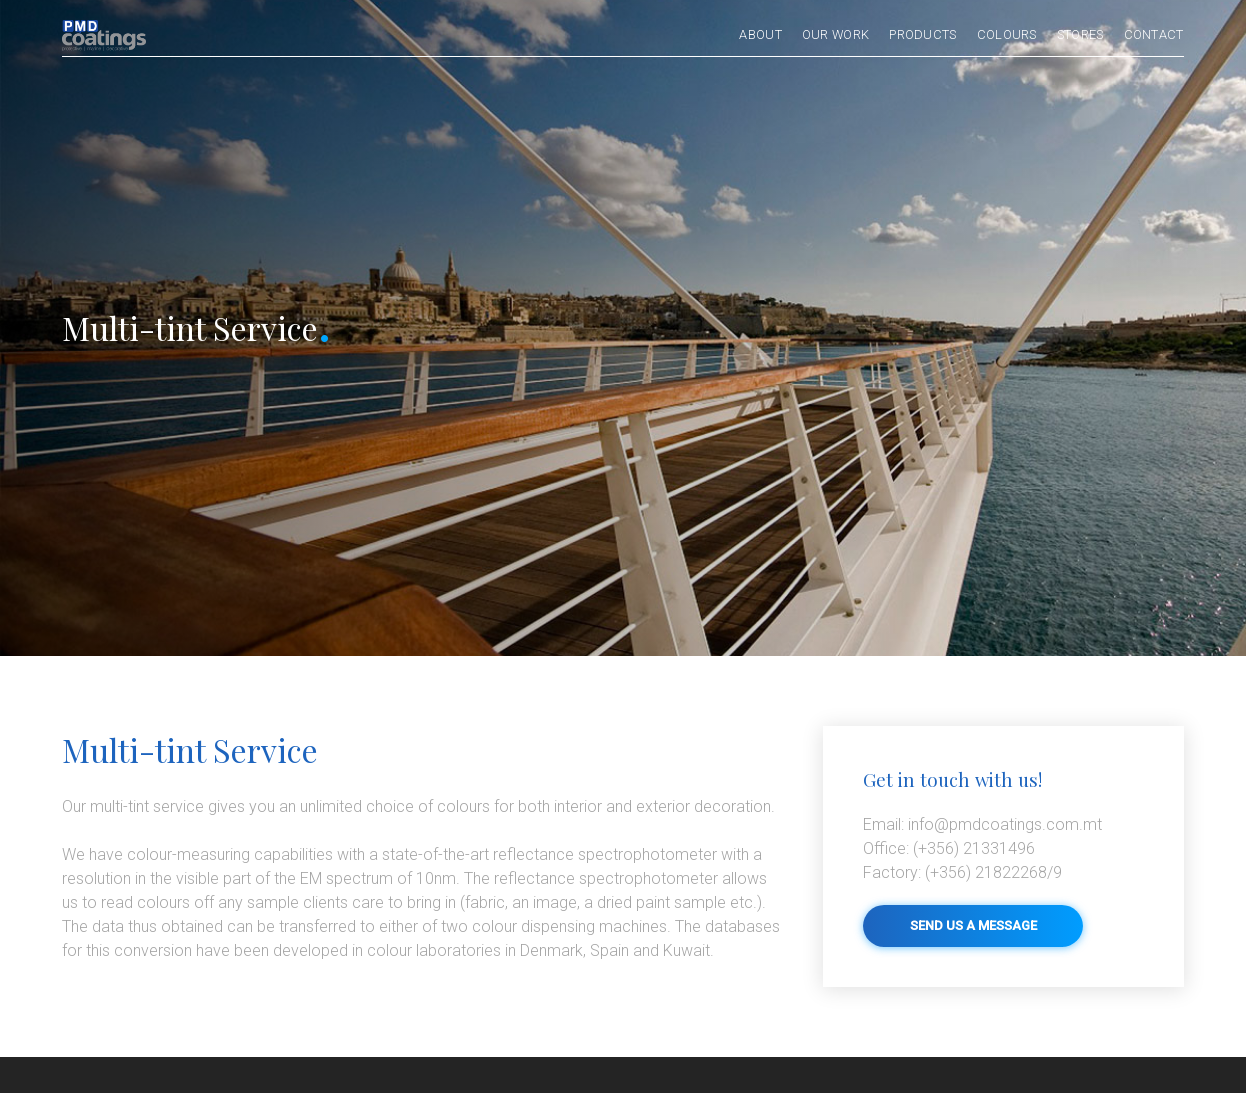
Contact (1154, 35)
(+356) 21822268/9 (962, 872)
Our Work (835, 35)
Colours (1007, 35)
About (760, 35)
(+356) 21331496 (949, 848)
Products (922, 35)
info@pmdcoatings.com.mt (982, 824)
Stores (1080, 35)
